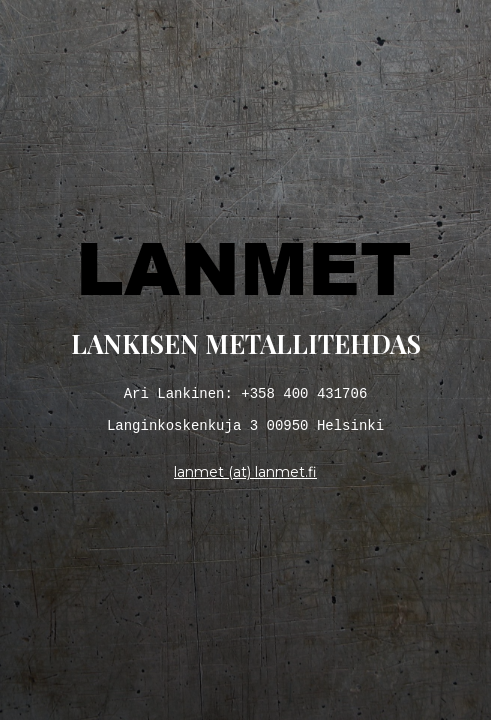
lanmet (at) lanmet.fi (245, 477)
